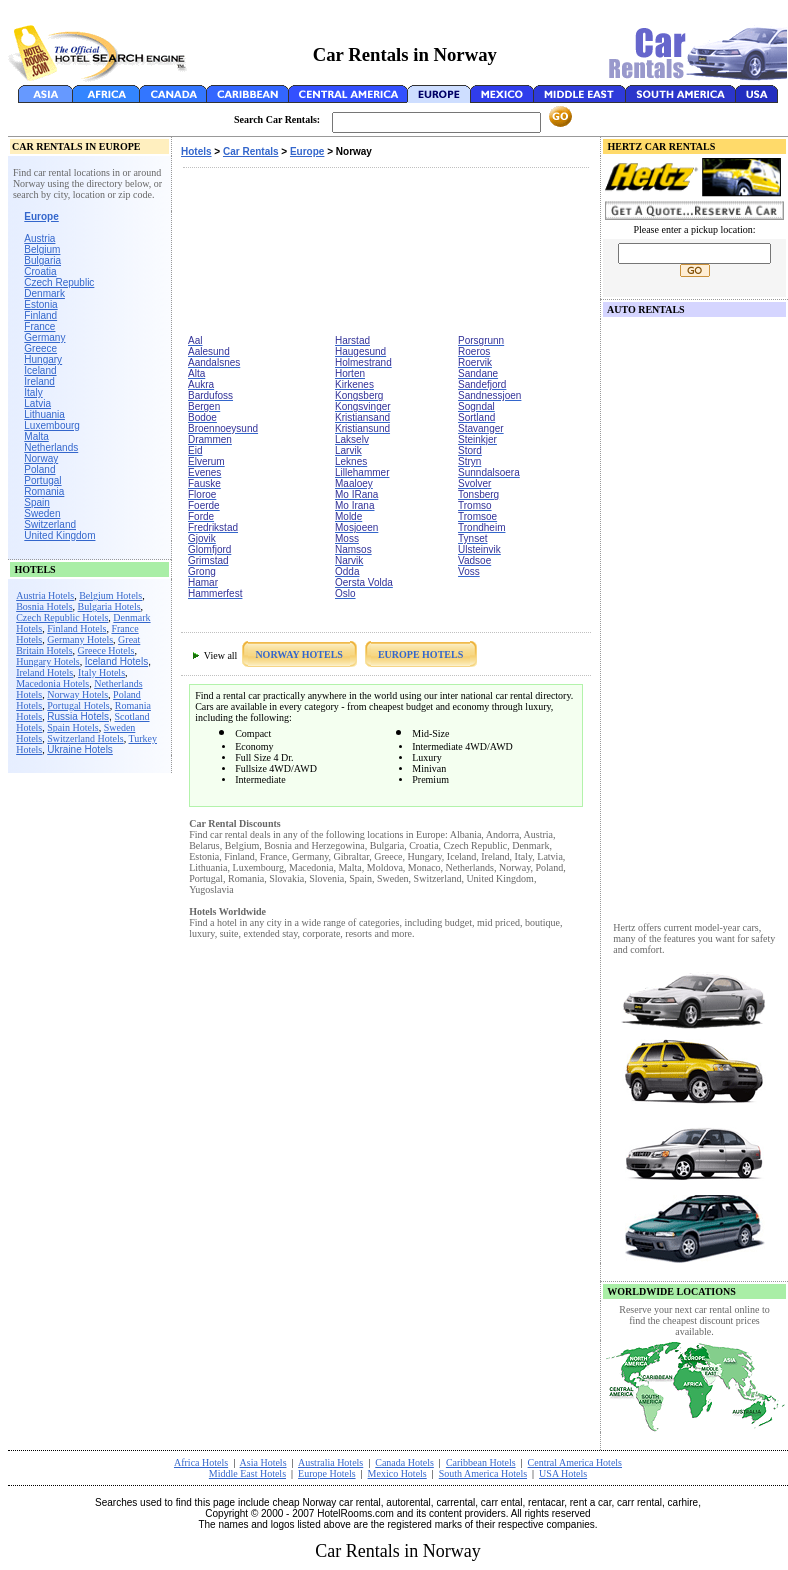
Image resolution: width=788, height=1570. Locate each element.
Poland (39, 469)
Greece (40, 348)
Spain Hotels (72, 727)
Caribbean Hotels (481, 1462)
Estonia (40, 304)
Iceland (40, 370)
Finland (40, 315)
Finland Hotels (76, 628)
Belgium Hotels (110, 595)
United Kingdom (59, 535)
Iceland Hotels (116, 661)
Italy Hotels (101, 672)
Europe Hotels (327, 1473)
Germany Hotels (80, 639)
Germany (44, 337)
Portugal (42, 480)
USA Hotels (563, 1473)
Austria (39, 238)
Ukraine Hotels (80, 749)
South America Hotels (483, 1473)
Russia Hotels (78, 716)
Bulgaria (42, 260)
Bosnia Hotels (44, 606)
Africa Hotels (201, 1462)
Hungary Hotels (48, 661)
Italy (33, 392)
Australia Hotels (330, 1462)
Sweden (42, 513)
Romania (44, 491)
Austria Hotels (45, 595)
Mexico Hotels (397, 1473)
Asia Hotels (263, 1462)
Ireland (39, 381)
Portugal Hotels (78, 705)
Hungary (43, 359)
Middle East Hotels (247, 1473)
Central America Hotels (575, 1462)
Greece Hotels (106, 650)
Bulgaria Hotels (109, 606)
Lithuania (44, 414)
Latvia (37, 403)
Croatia (40, 271)
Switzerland (50, 524)
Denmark (44, 293)
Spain (37, 502)
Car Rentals (251, 151)
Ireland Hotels (44, 672)
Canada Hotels (404, 1462)
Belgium (42, 249)
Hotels (196, 151)
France (39, 326)
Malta (36, 436)
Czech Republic (59, 282)
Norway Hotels (77, 694)
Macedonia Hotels (52, 683)
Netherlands (51, 447)
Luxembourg (52, 425)
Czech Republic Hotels (62, 617)
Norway (41, 458)
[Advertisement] (278, 253)
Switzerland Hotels (85, 738)
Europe (307, 151)
